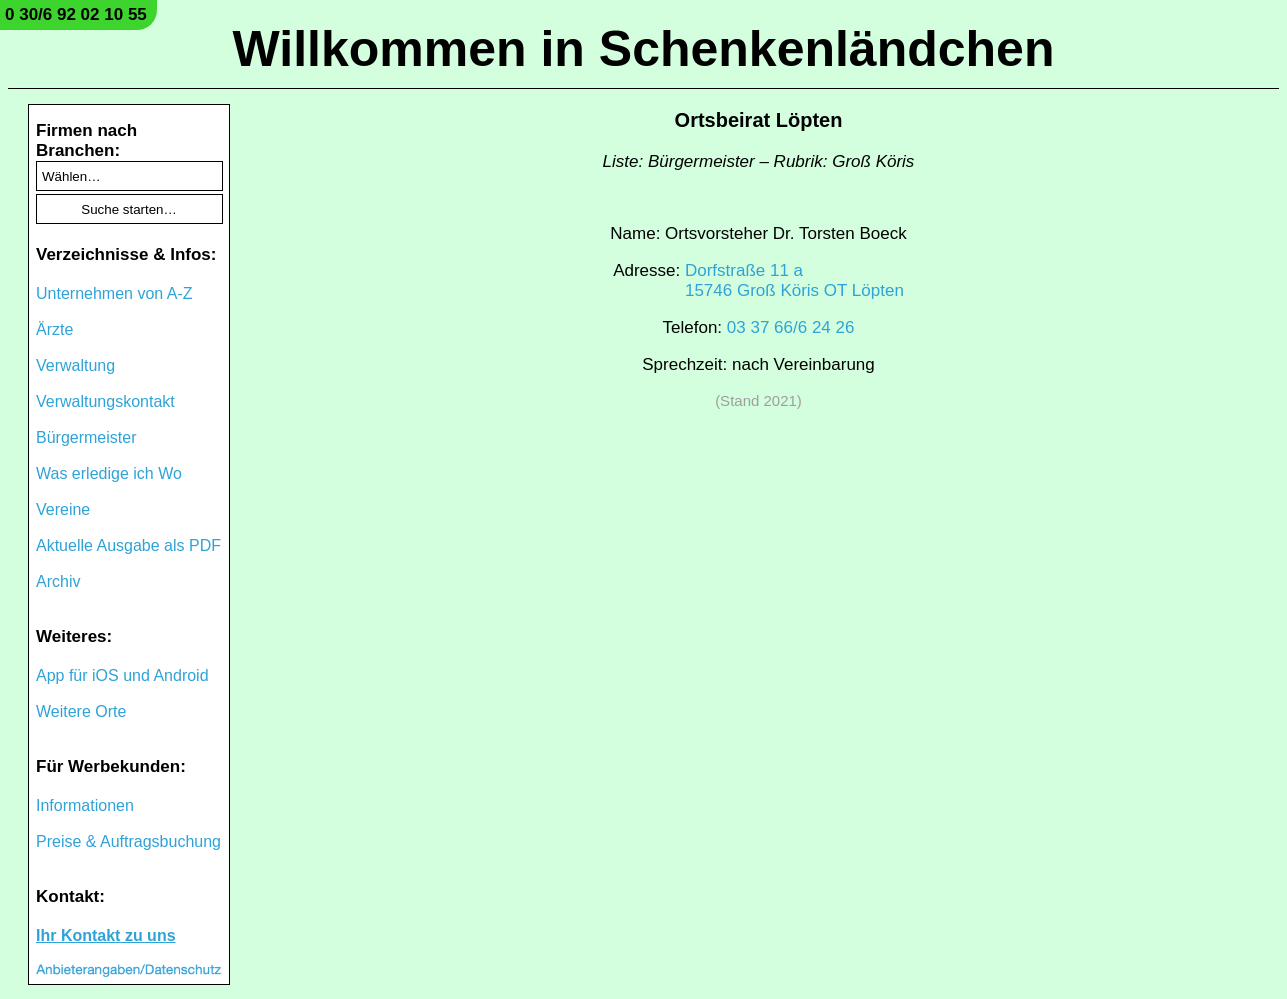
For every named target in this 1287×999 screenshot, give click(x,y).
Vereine (63, 509)
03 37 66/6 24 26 (791, 327)
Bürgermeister (86, 437)
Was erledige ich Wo (109, 473)
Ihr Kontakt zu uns (106, 935)
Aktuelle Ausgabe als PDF (128, 545)
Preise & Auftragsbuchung (128, 841)
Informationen (85, 805)
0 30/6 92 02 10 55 (76, 14)
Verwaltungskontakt (105, 401)
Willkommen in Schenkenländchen (644, 49)
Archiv (58, 581)
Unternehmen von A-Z (114, 293)
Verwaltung (75, 365)
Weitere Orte (81, 711)
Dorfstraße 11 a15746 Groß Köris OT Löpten (794, 280)
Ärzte (54, 329)
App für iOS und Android (122, 675)
